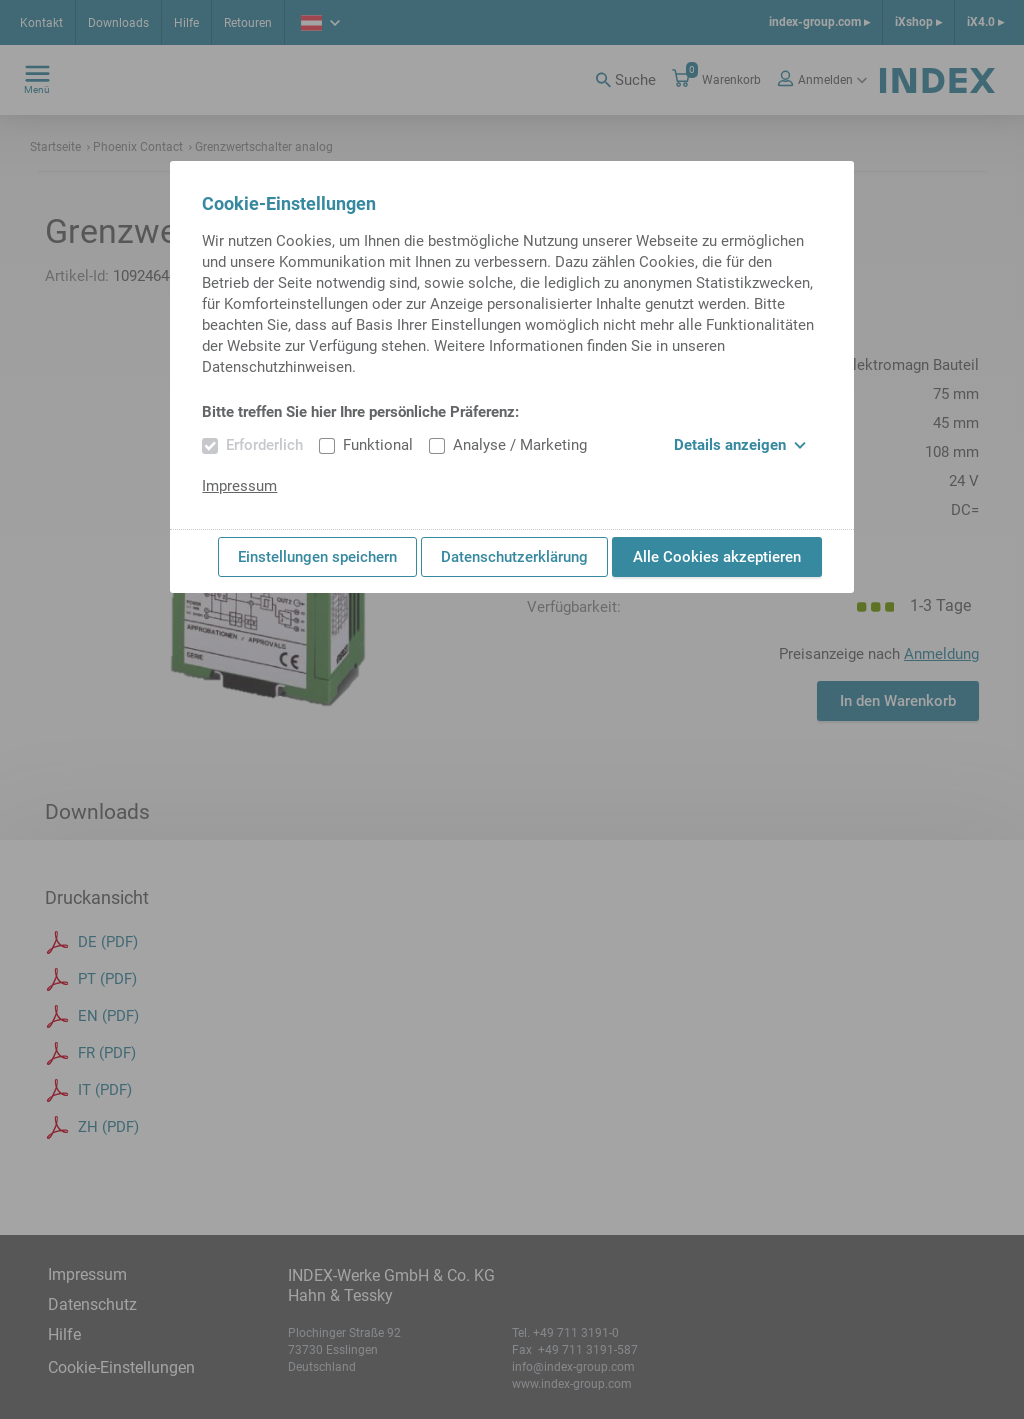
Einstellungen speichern (317, 557)
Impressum (239, 486)
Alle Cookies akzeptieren (717, 557)
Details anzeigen (740, 445)
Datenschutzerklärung (514, 557)
